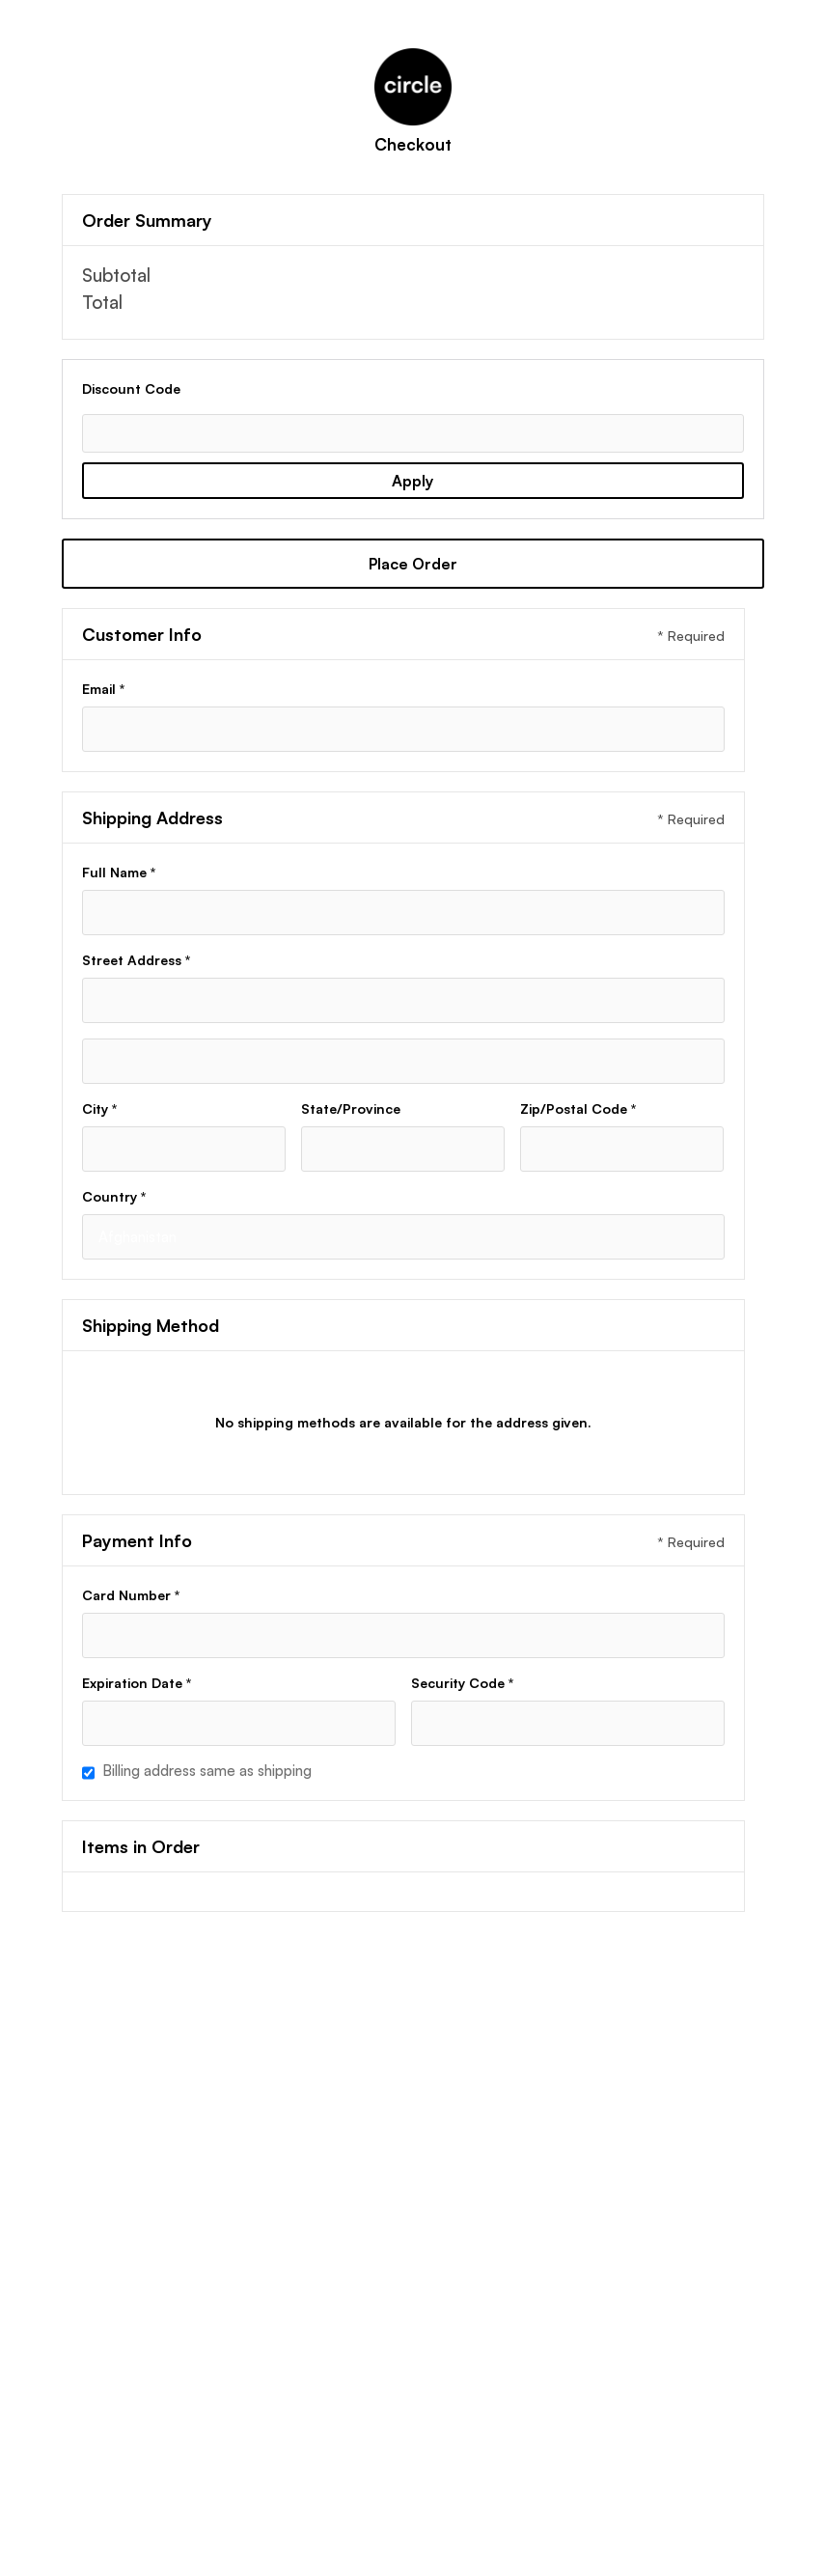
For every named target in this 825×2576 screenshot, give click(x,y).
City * (99, 1108)
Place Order (413, 563)
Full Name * (118, 872)
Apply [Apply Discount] (412, 480)
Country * (114, 1196)
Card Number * (130, 1595)
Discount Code (131, 388)
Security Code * (462, 1683)
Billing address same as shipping (207, 1770)
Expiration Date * (136, 1683)
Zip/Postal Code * (578, 1108)
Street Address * (136, 960)
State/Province (350, 1108)
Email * (103, 688)
